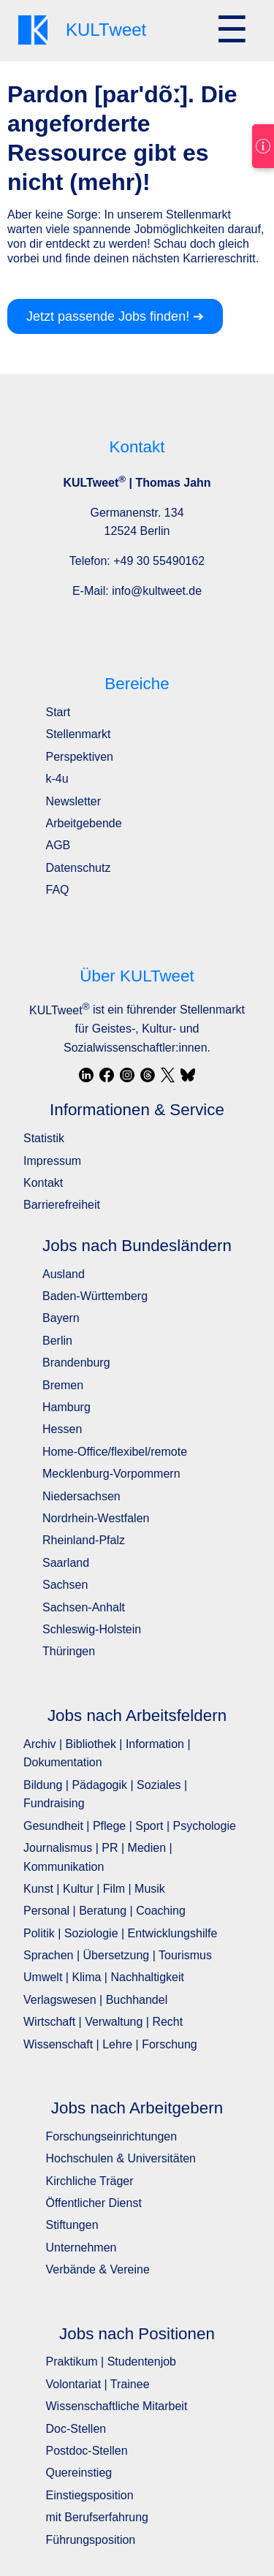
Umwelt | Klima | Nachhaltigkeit (103, 1977)
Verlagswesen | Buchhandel (95, 2000)
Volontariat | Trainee (98, 2384)
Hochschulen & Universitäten (121, 2158)
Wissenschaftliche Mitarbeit (117, 2406)
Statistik (43, 1138)
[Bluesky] (187, 1075)
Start (58, 712)
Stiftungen (72, 2225)
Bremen (62, 1385)
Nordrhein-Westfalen (95, 1518)
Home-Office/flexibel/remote (114, 1451)
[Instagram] (127, 1075)
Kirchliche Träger (90, 2181)
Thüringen (68, 1651)
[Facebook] (106, 1075)
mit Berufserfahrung (97, 2517)
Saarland (65, 1563)
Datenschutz (78, 868)
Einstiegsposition (90, 2495)
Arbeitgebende (84, 823)
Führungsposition (91, 2540)
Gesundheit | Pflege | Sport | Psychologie (129, 1826)
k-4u (57, 778)
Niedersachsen (81, 1496)
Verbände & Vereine (98, 2269)
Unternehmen (81, 2247)
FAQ (57, 890)
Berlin (57, 1340)
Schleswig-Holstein (91, 1629)
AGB (58, 845)
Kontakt (43, 1183)
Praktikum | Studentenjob (111, 2361)
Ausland (63, 1274)
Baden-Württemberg (95, 1296)
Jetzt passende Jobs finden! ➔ (115, 316)
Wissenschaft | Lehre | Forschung (110, 2044)
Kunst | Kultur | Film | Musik (94, 1888)
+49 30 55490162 (159, 561)
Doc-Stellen (76, 2429)
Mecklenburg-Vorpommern (111, 1473)
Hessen (62, 1429)
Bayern (61, 1318)
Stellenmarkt (78, 734)
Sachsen (65, 1584)
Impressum (52, 1161)
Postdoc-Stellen (87, 2450)
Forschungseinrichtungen (112, 2136)
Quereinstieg (79, 2472)
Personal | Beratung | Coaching (104, 1910)
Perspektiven (80, 757)
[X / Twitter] (168, 1075)
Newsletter (74, 801)
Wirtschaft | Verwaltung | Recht (103, 2021)
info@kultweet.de (157, 591)
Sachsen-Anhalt (83, 1607)
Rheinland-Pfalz (83, 1540)
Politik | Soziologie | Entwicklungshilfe (120, 1933)
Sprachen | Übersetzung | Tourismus (117, 1955)
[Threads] (147, 1075)
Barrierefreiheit (61, 1204)
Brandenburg (76, 1362)
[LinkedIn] (86, 1075)
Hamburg (66, 1407)
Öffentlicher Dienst (94, 2203)
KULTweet (59, 1010)
